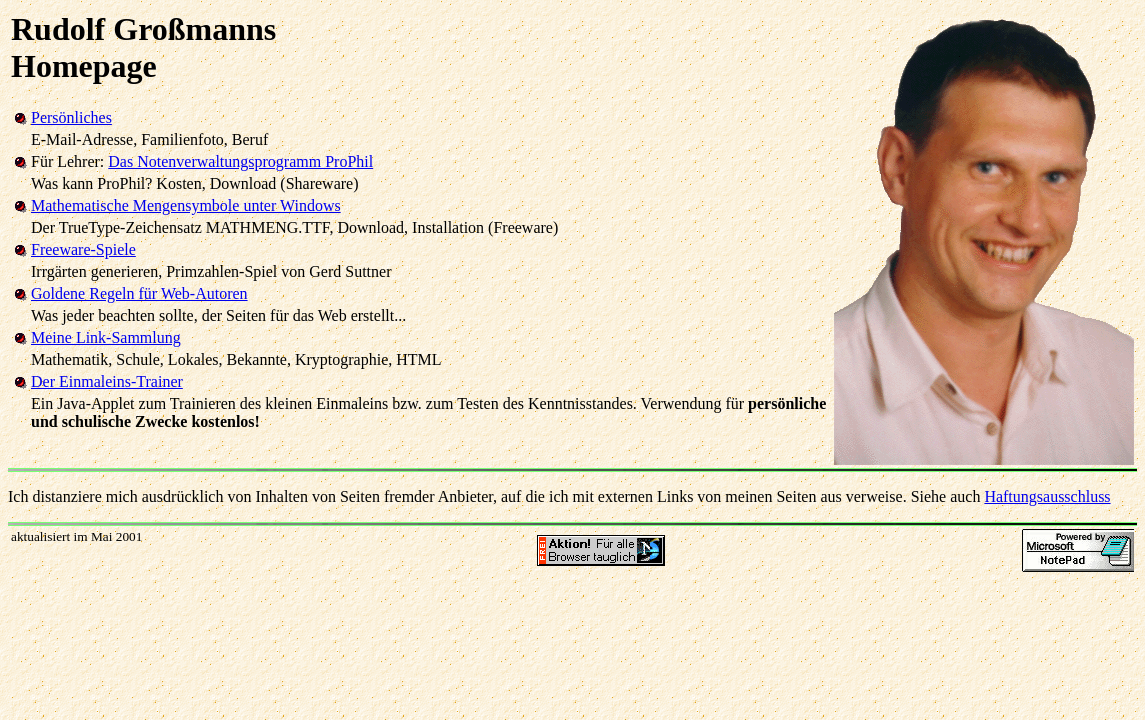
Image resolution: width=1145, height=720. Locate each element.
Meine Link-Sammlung (106, 337)
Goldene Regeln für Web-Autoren (139, 293)
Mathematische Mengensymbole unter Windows (186, 205)
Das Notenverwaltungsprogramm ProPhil (240, 161)
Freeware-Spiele (83, 249)
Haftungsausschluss (1047, 496)
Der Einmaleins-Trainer (107, 381)
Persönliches (71, 117)
